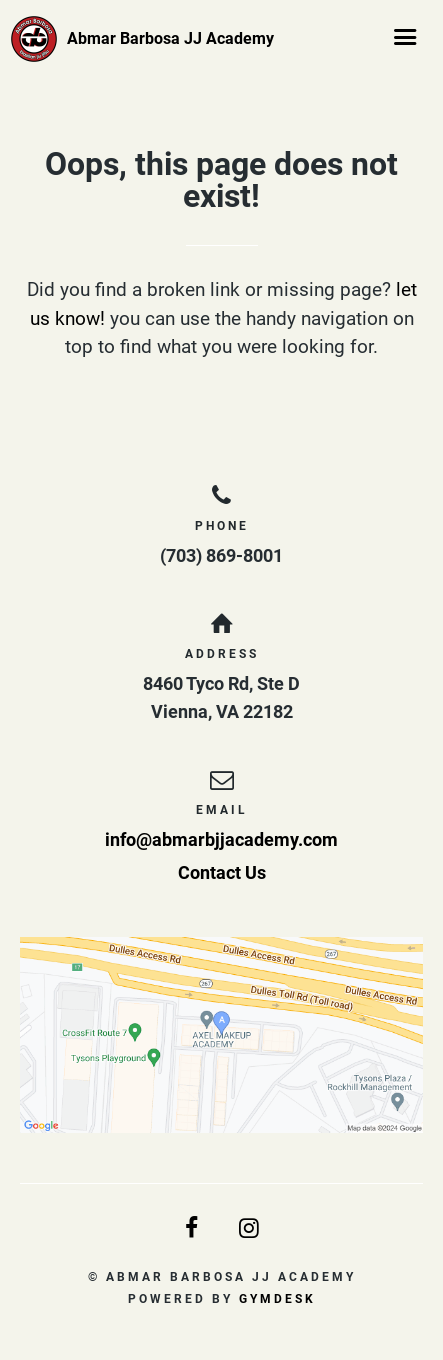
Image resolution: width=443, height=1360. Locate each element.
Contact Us (222, 872)
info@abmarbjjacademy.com (221, 839)
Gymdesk (277, 1299)
